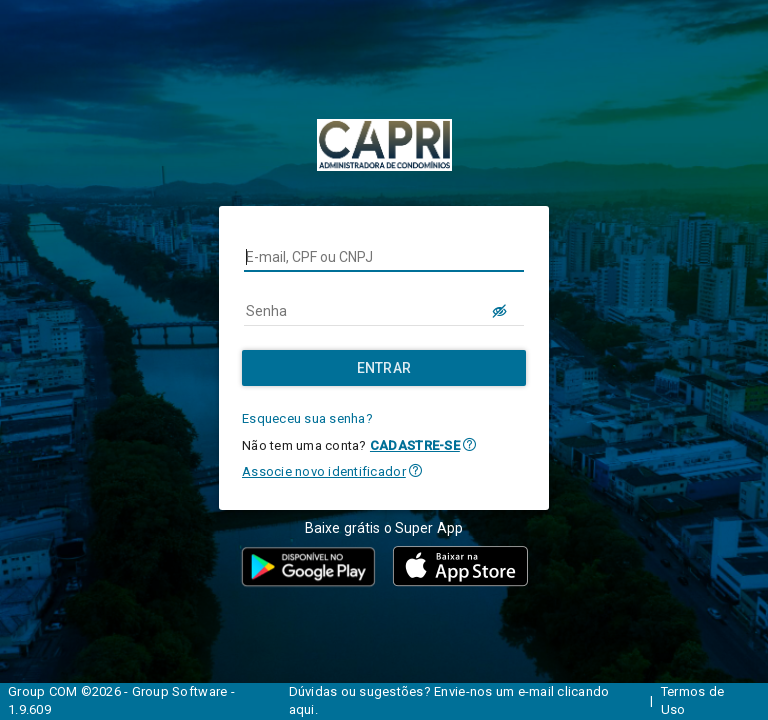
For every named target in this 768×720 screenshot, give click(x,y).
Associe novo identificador (324, 471)
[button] (469, 444)
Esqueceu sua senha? (307, 418)
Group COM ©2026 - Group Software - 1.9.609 (121, 701)
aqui (302, 709)
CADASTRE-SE (415, 445)
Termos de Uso (692, 701)
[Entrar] (384, 368)
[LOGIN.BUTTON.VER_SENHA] (500, 311)
